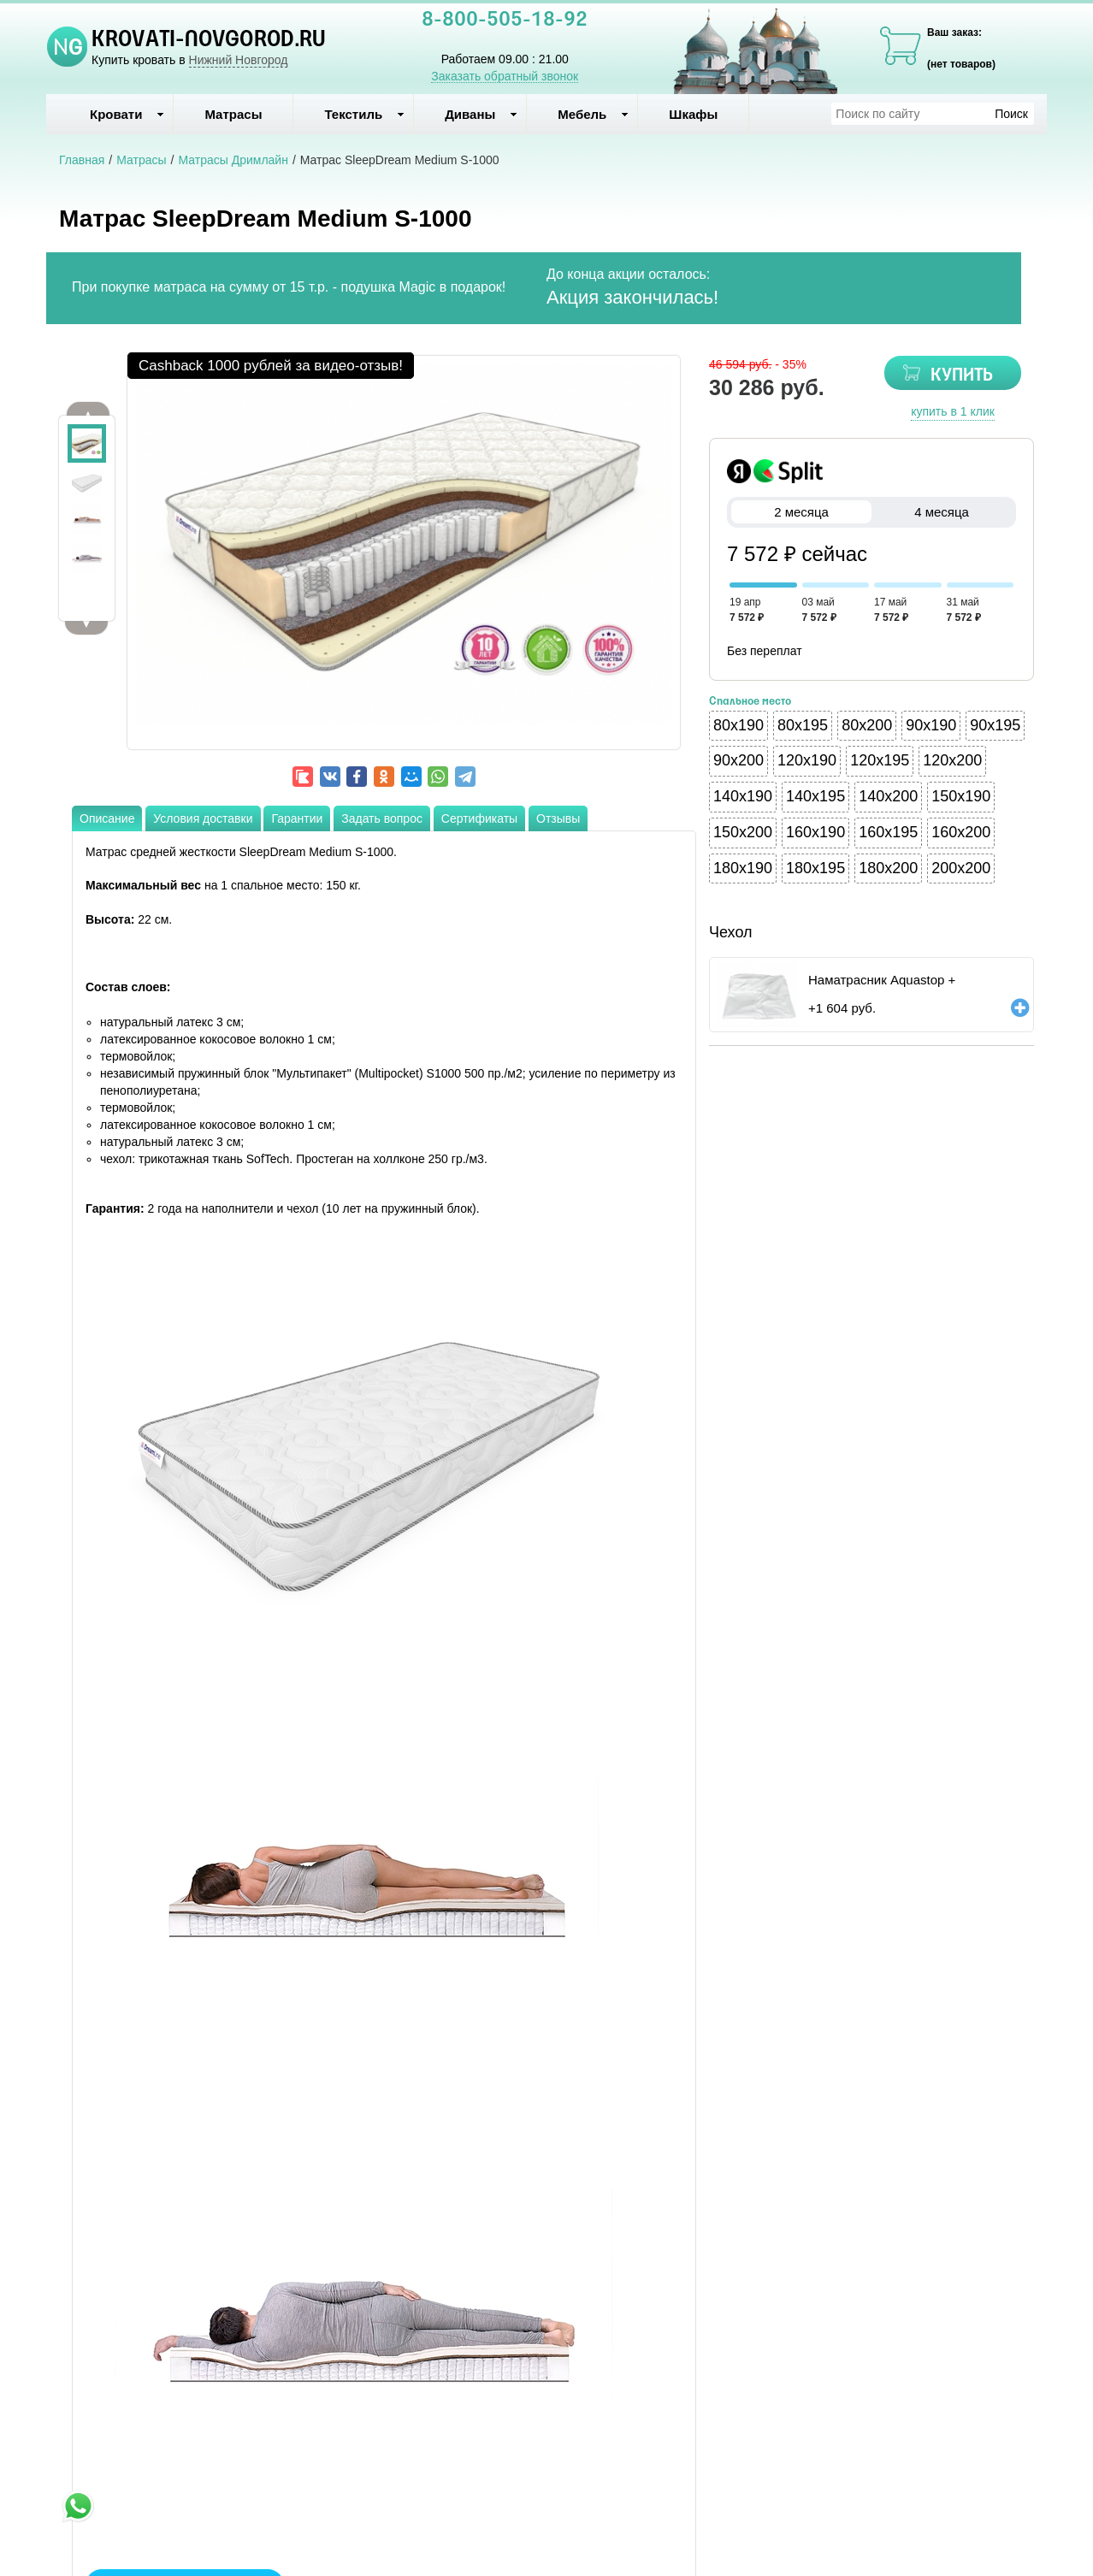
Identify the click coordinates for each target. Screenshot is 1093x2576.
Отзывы (558, 818)
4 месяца (941, 511)
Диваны (481, 114)
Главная (81, 160)
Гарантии (296, 818)
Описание (107, 818)
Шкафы (693, 114)
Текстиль (364, 114)
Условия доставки (202, 818)
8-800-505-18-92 (505, 20)
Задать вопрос (381, 818)
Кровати (127, 114)
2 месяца (801, 511)
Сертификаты (479, 818)
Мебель (593, 114)
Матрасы (233, 114)
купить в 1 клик (953, 411)
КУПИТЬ (962, 376)
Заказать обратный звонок (504, 76)
